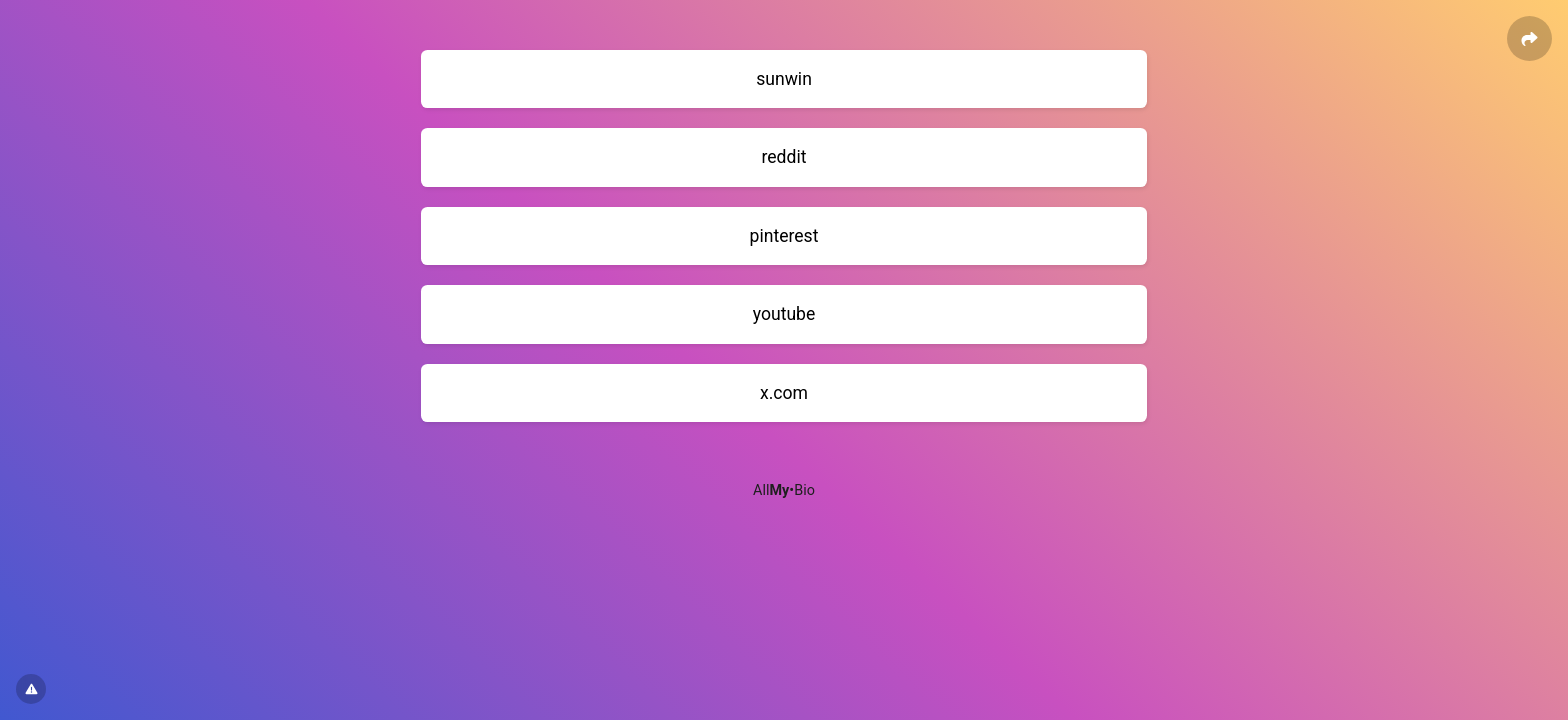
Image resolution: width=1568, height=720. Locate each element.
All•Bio (784, 490)
